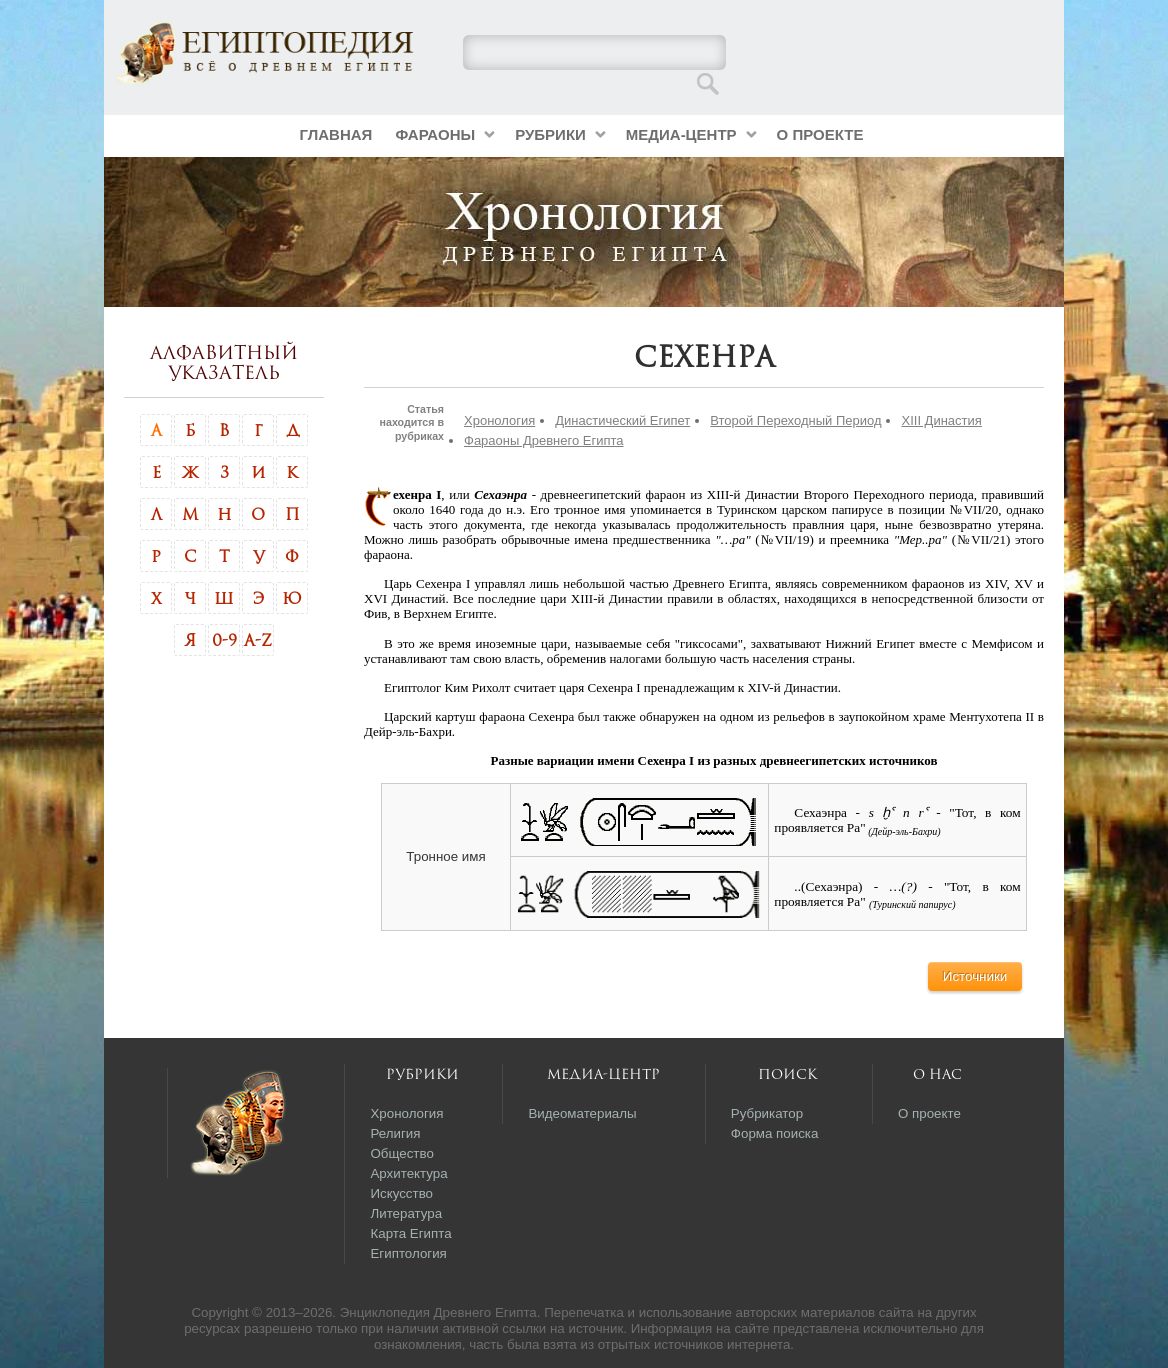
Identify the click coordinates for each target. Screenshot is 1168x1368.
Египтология (408, 1253)
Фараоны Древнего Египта (544, 440)
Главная (336, 134)
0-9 (224, 640)
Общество (401, 1153)
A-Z (258, 640)
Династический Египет (622, 420)
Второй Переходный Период (795, 420)
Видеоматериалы (582, 1113)
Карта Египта (410, 1233)
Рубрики (550, 134)
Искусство (401, 1193)
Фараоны (435, 134)
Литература (406, 1213)
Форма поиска (775, 1133)
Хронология (499, 420)
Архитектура (408, 1173)
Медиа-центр (681, 134)
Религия (395, 1133)
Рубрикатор (767, 1113)
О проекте (820, 134)
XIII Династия (941, 420)
